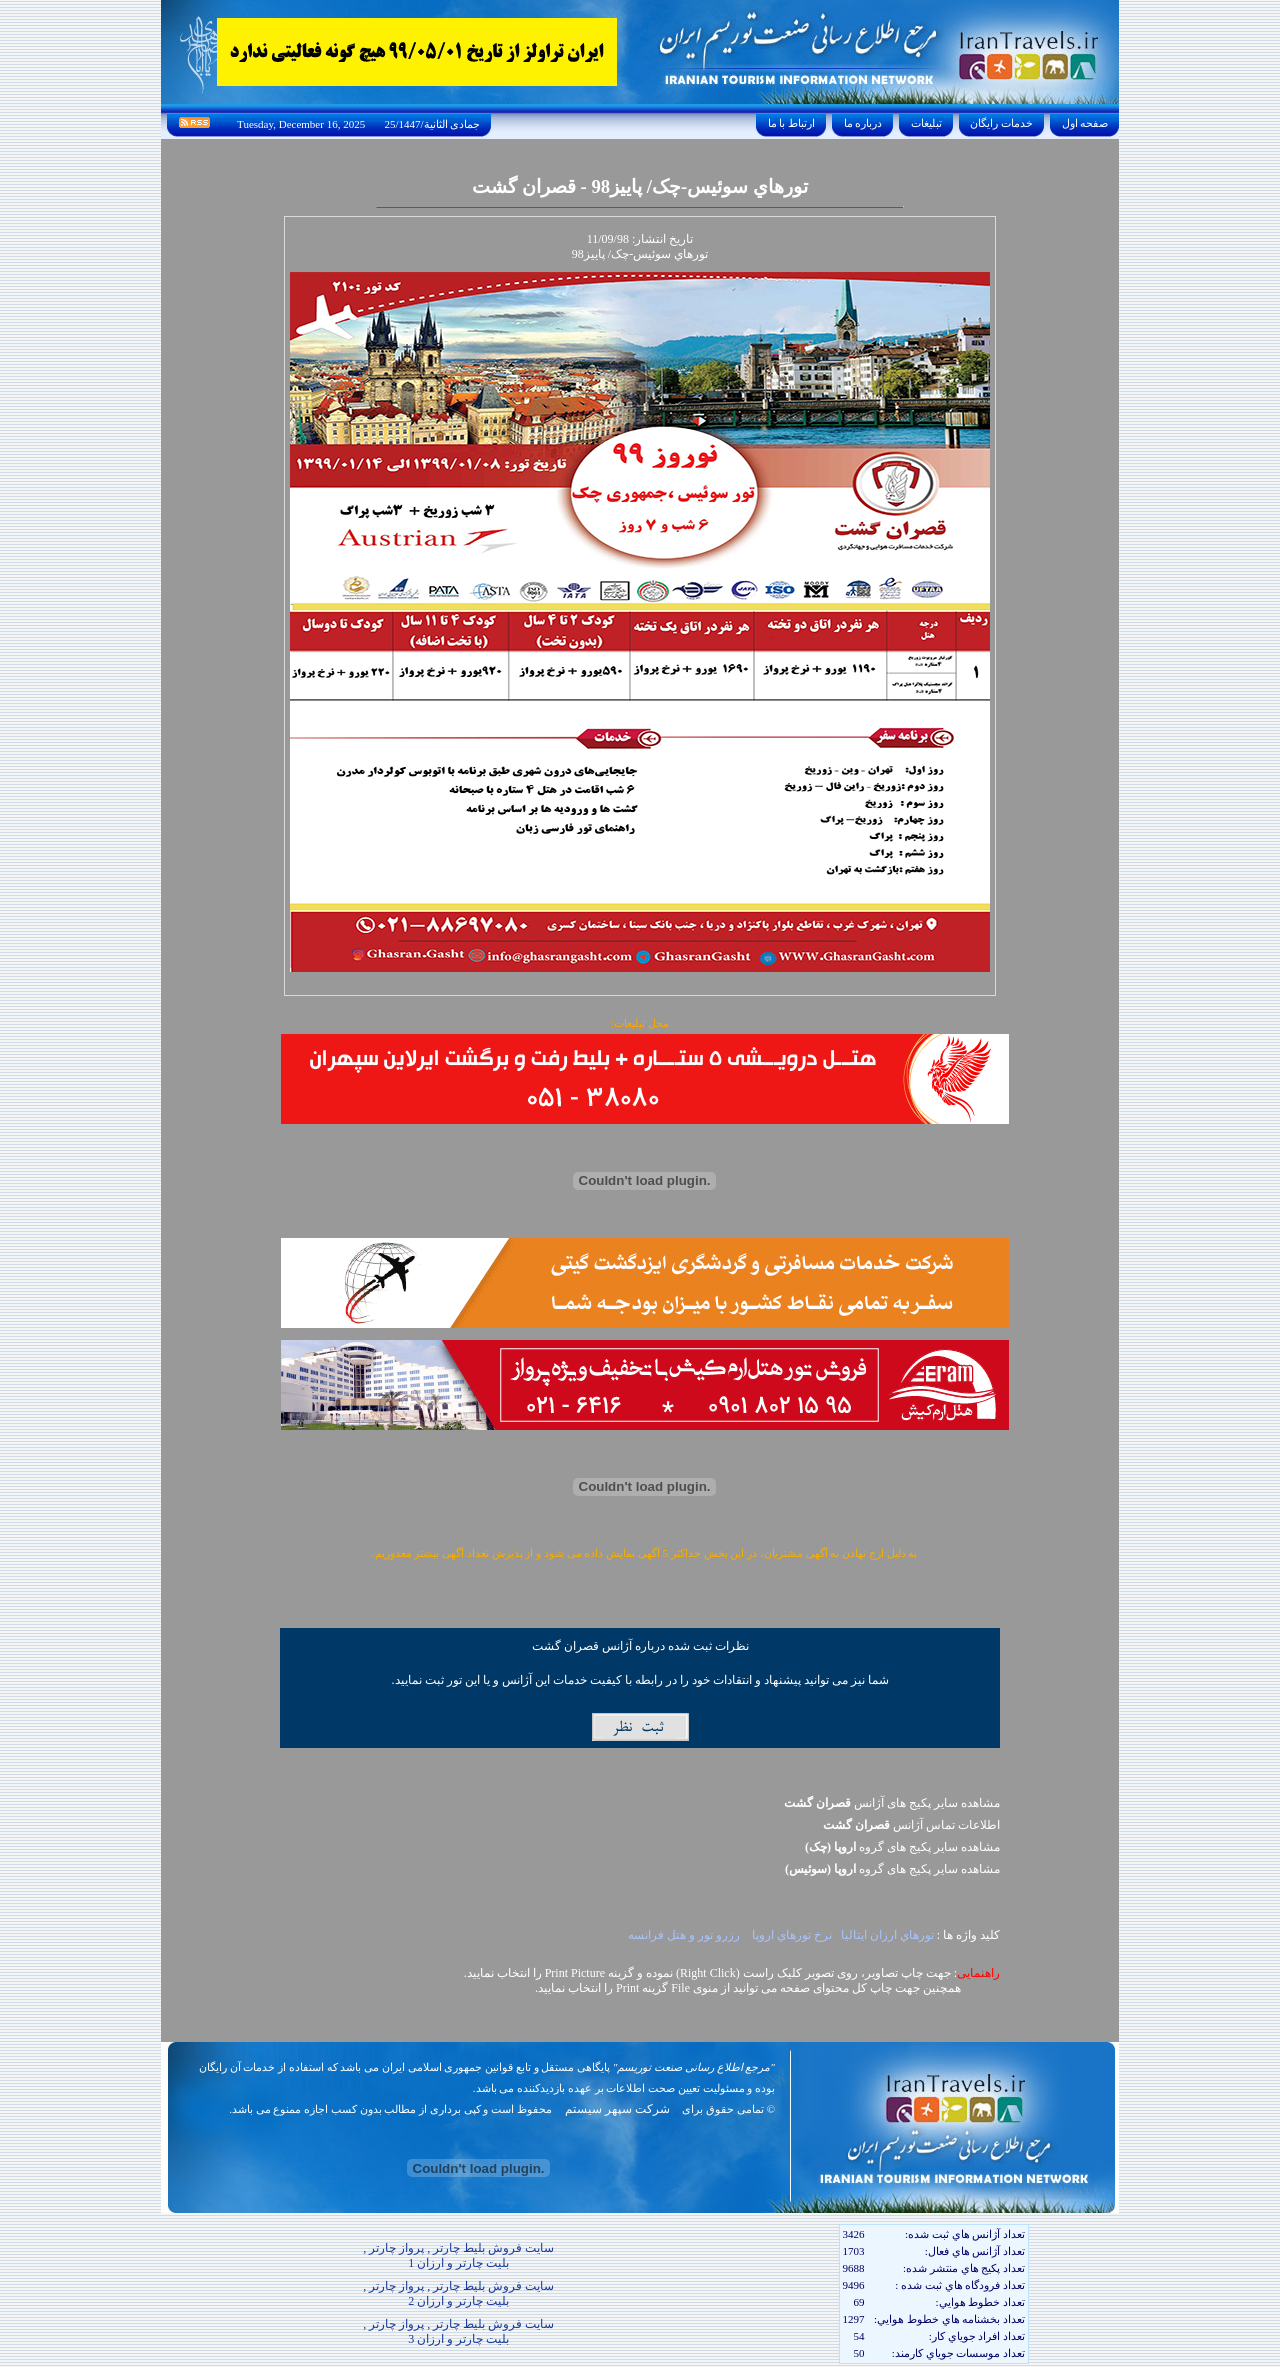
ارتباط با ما (791, 123)
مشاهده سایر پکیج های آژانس (892, 1803)
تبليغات (926, 123)
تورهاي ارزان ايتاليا (887, 1935)
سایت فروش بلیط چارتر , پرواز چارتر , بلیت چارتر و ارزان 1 (458, 2255)
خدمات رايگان (1002, 123)
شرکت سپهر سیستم (617, 2109)
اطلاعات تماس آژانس (911, 1825)
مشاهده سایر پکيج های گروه (902, 1847)
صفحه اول (1085, 123)
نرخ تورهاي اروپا (792, 1935)
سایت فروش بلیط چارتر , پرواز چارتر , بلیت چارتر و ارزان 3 (458, 2331)
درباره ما (863, 123)
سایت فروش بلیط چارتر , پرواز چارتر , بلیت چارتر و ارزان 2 (458, 2293)
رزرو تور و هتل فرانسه (685, 1935)
